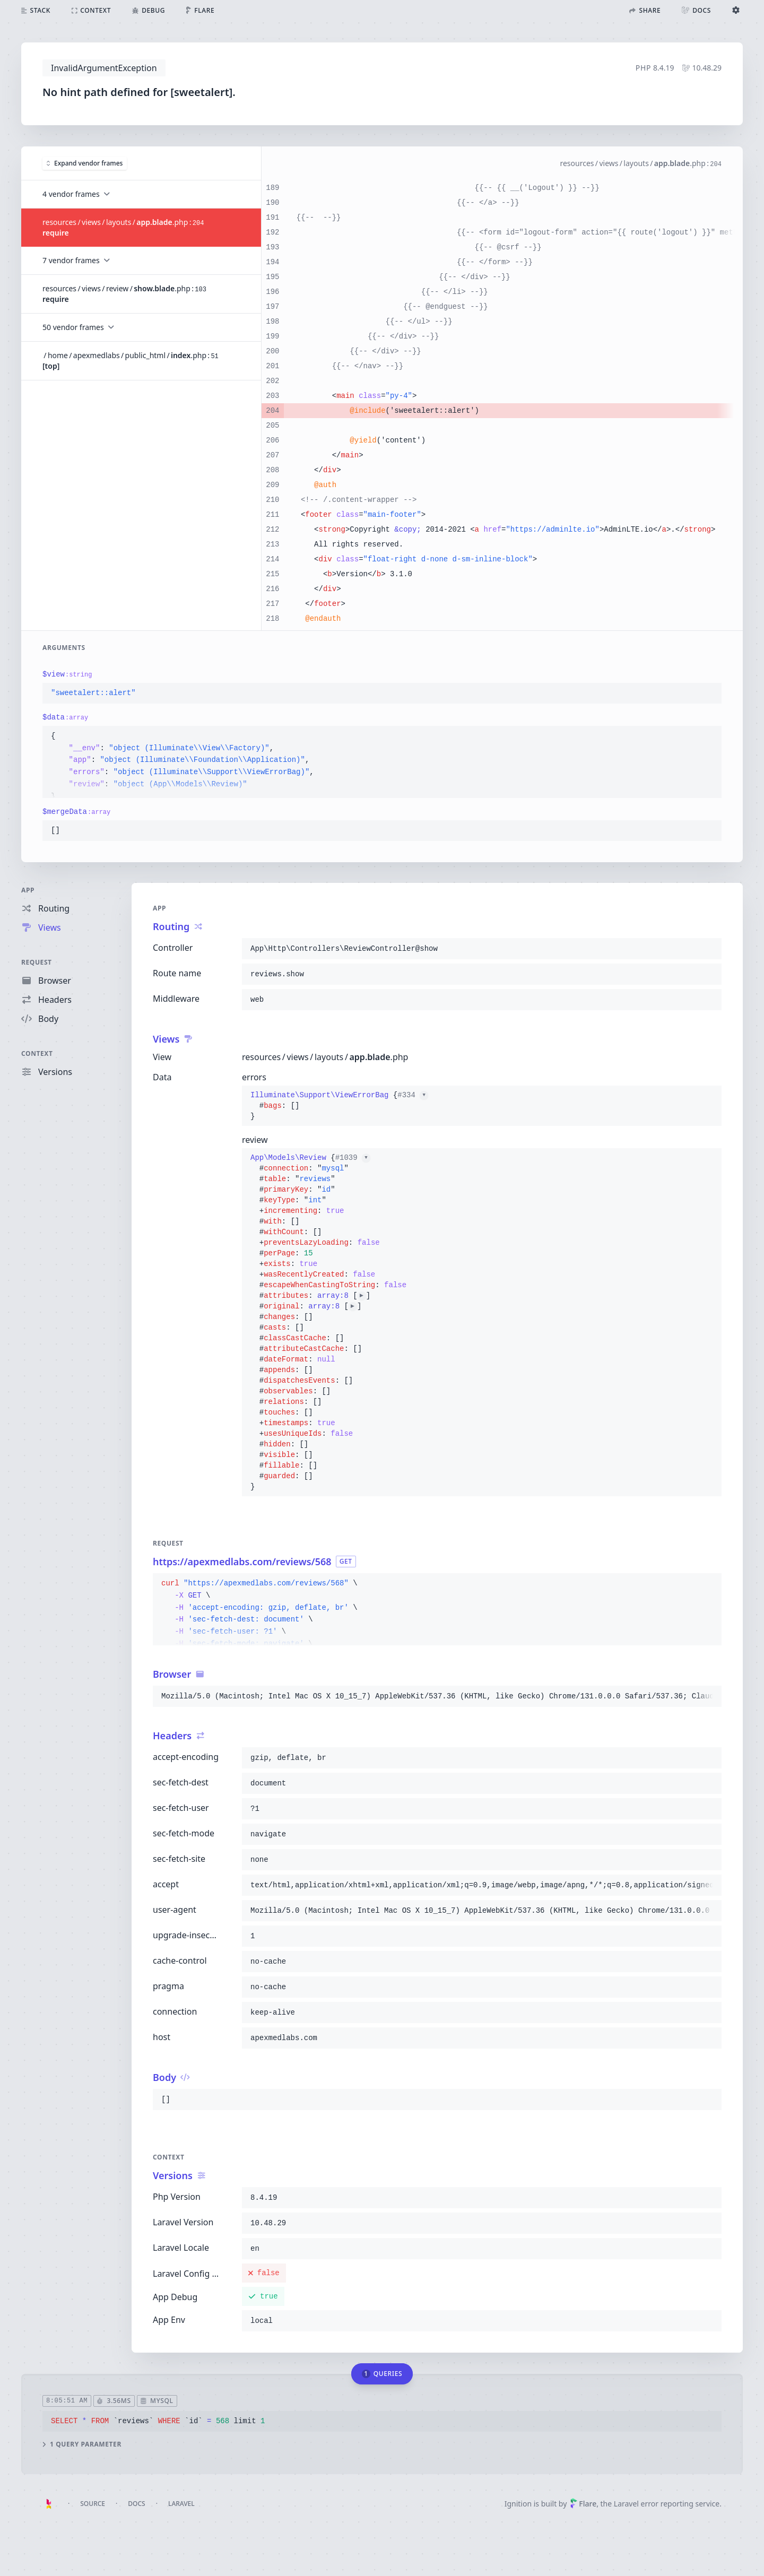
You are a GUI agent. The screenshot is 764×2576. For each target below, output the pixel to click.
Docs (136, 2503)
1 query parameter (81, 2444)
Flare (583, 2504)
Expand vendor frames (85, 162)
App (27, 890)
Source (92, 2503)
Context (37, 1053)
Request (36, 962)
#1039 (352, 1157)
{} (339, 1106)
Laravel (181, 2503)
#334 (412, 1095)
